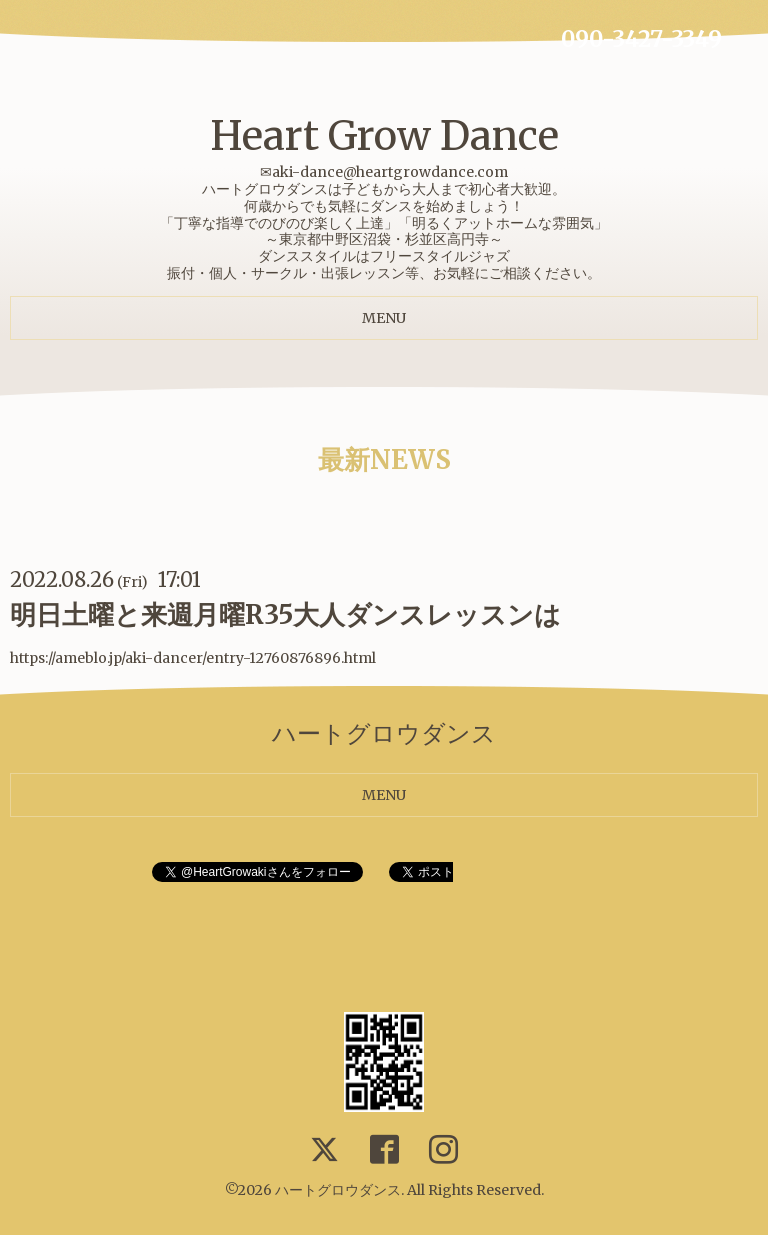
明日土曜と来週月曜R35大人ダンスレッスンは (285, 614)
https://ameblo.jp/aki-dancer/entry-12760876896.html (193, 658)
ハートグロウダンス (338, 1190)
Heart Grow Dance (384, 136)
